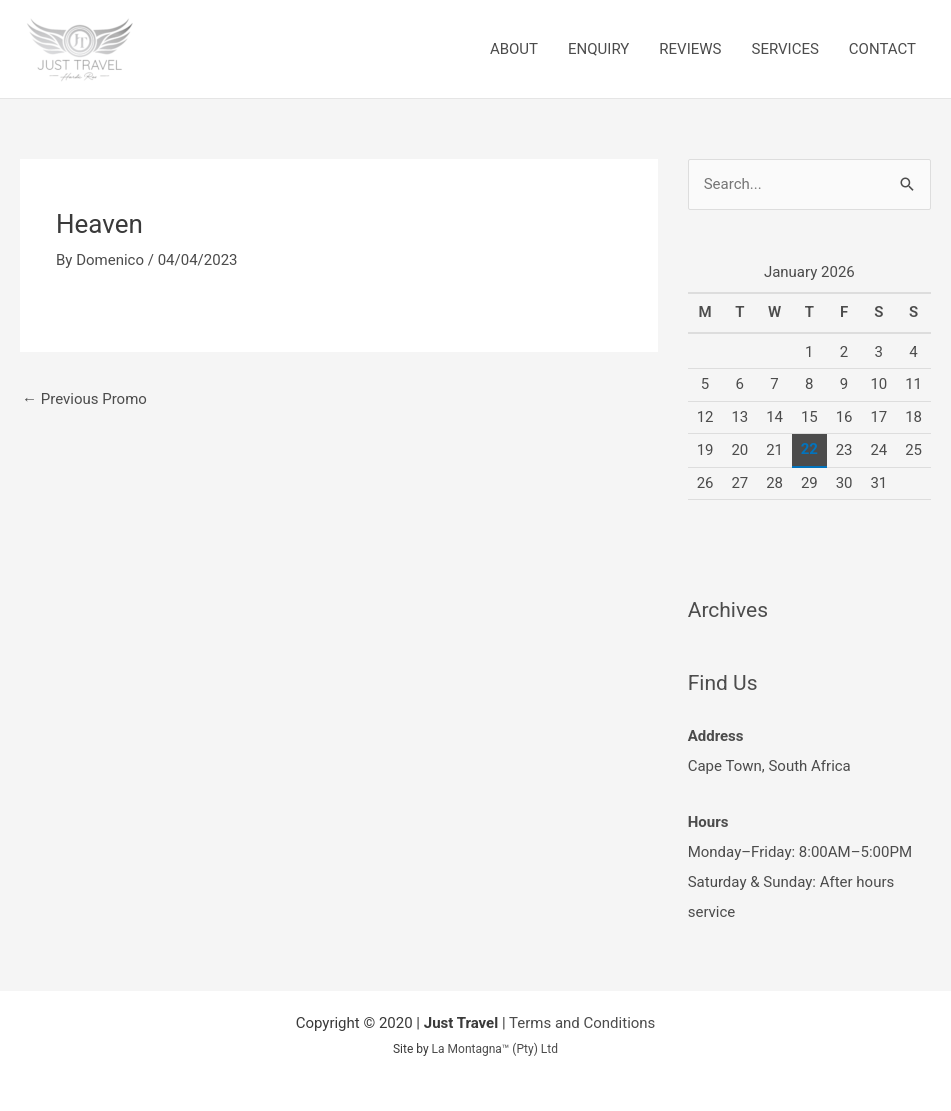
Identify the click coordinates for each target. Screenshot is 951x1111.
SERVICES (784, 49)
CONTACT (882, 49)
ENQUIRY (598, 49)
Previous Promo (84, 399)
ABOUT (514, 49)
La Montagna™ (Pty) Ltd (495, 1049)
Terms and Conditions (582, 1023)
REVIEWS (690, 49)
